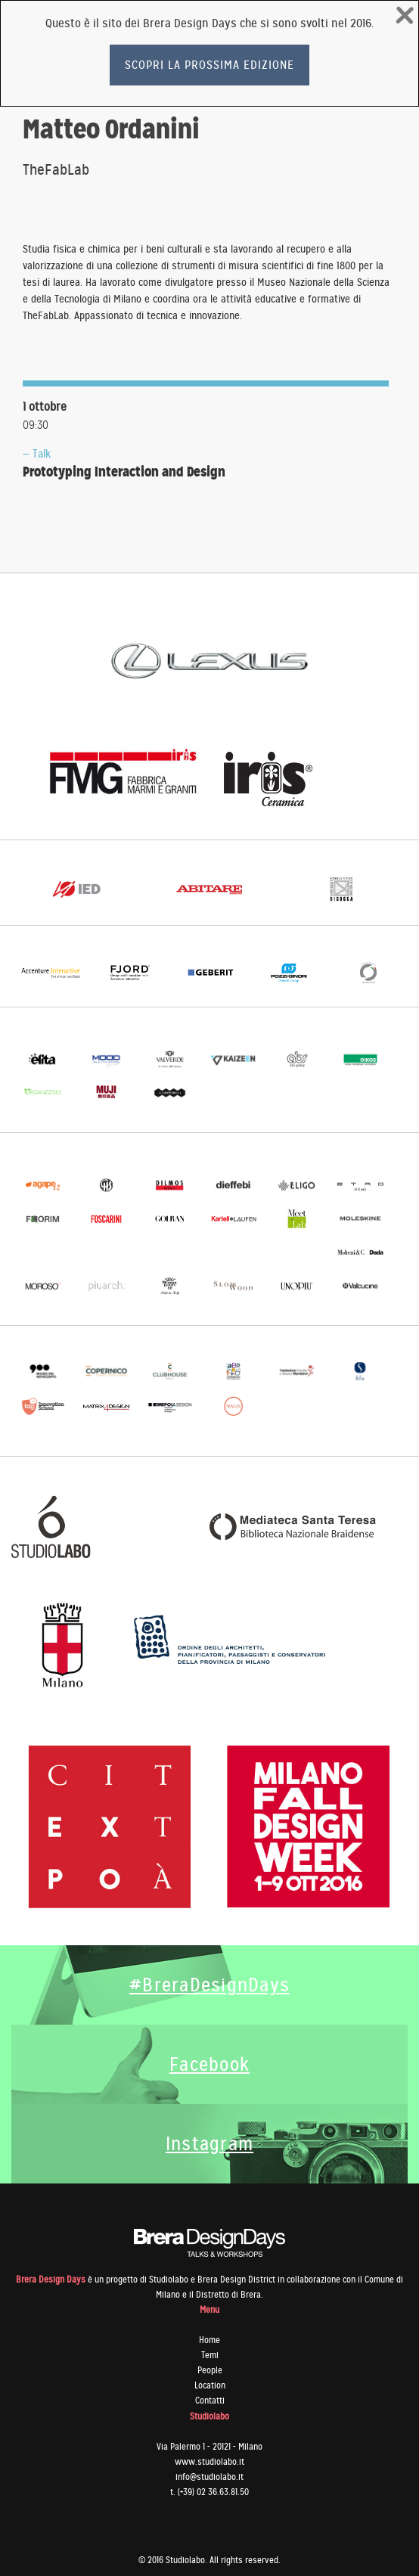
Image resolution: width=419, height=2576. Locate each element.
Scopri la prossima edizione (209, 65)
